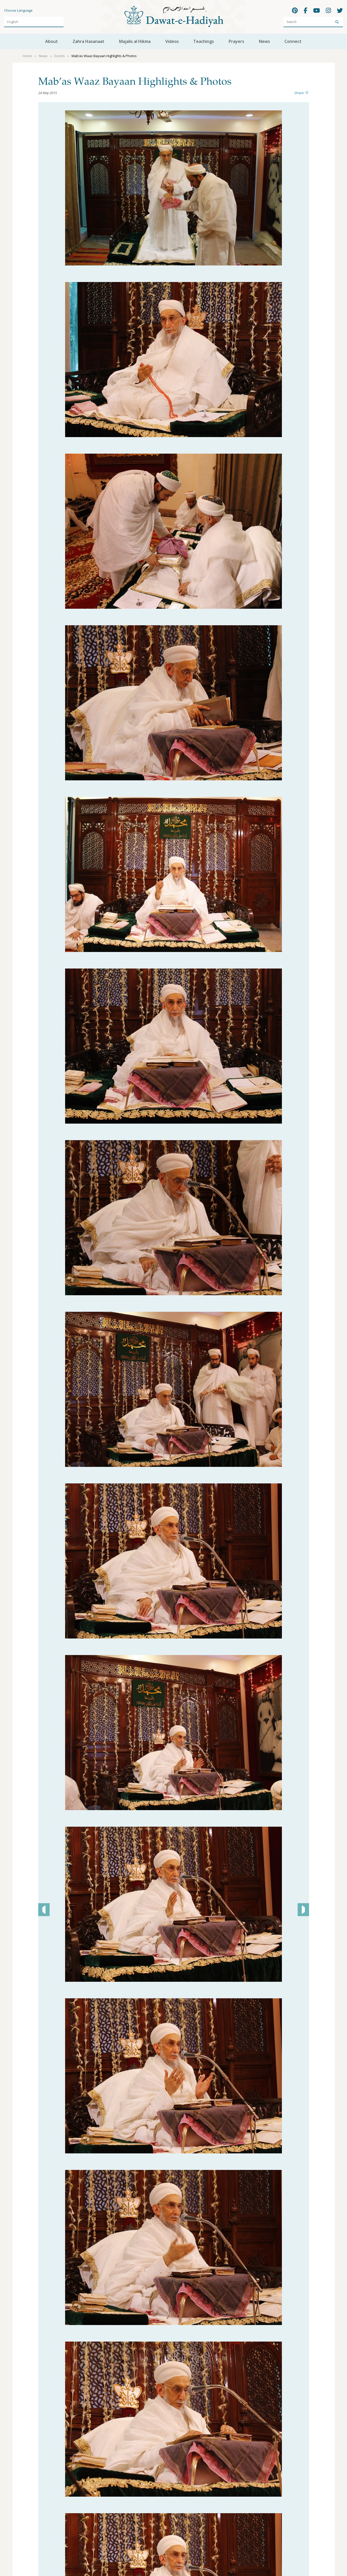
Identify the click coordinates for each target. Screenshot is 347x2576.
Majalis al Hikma (135, 41)
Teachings (203, 41)
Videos (172, 41)
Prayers (236, 41)
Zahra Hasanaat (88, 41)
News (264, 41)
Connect (293, 41)
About (51, 41)
